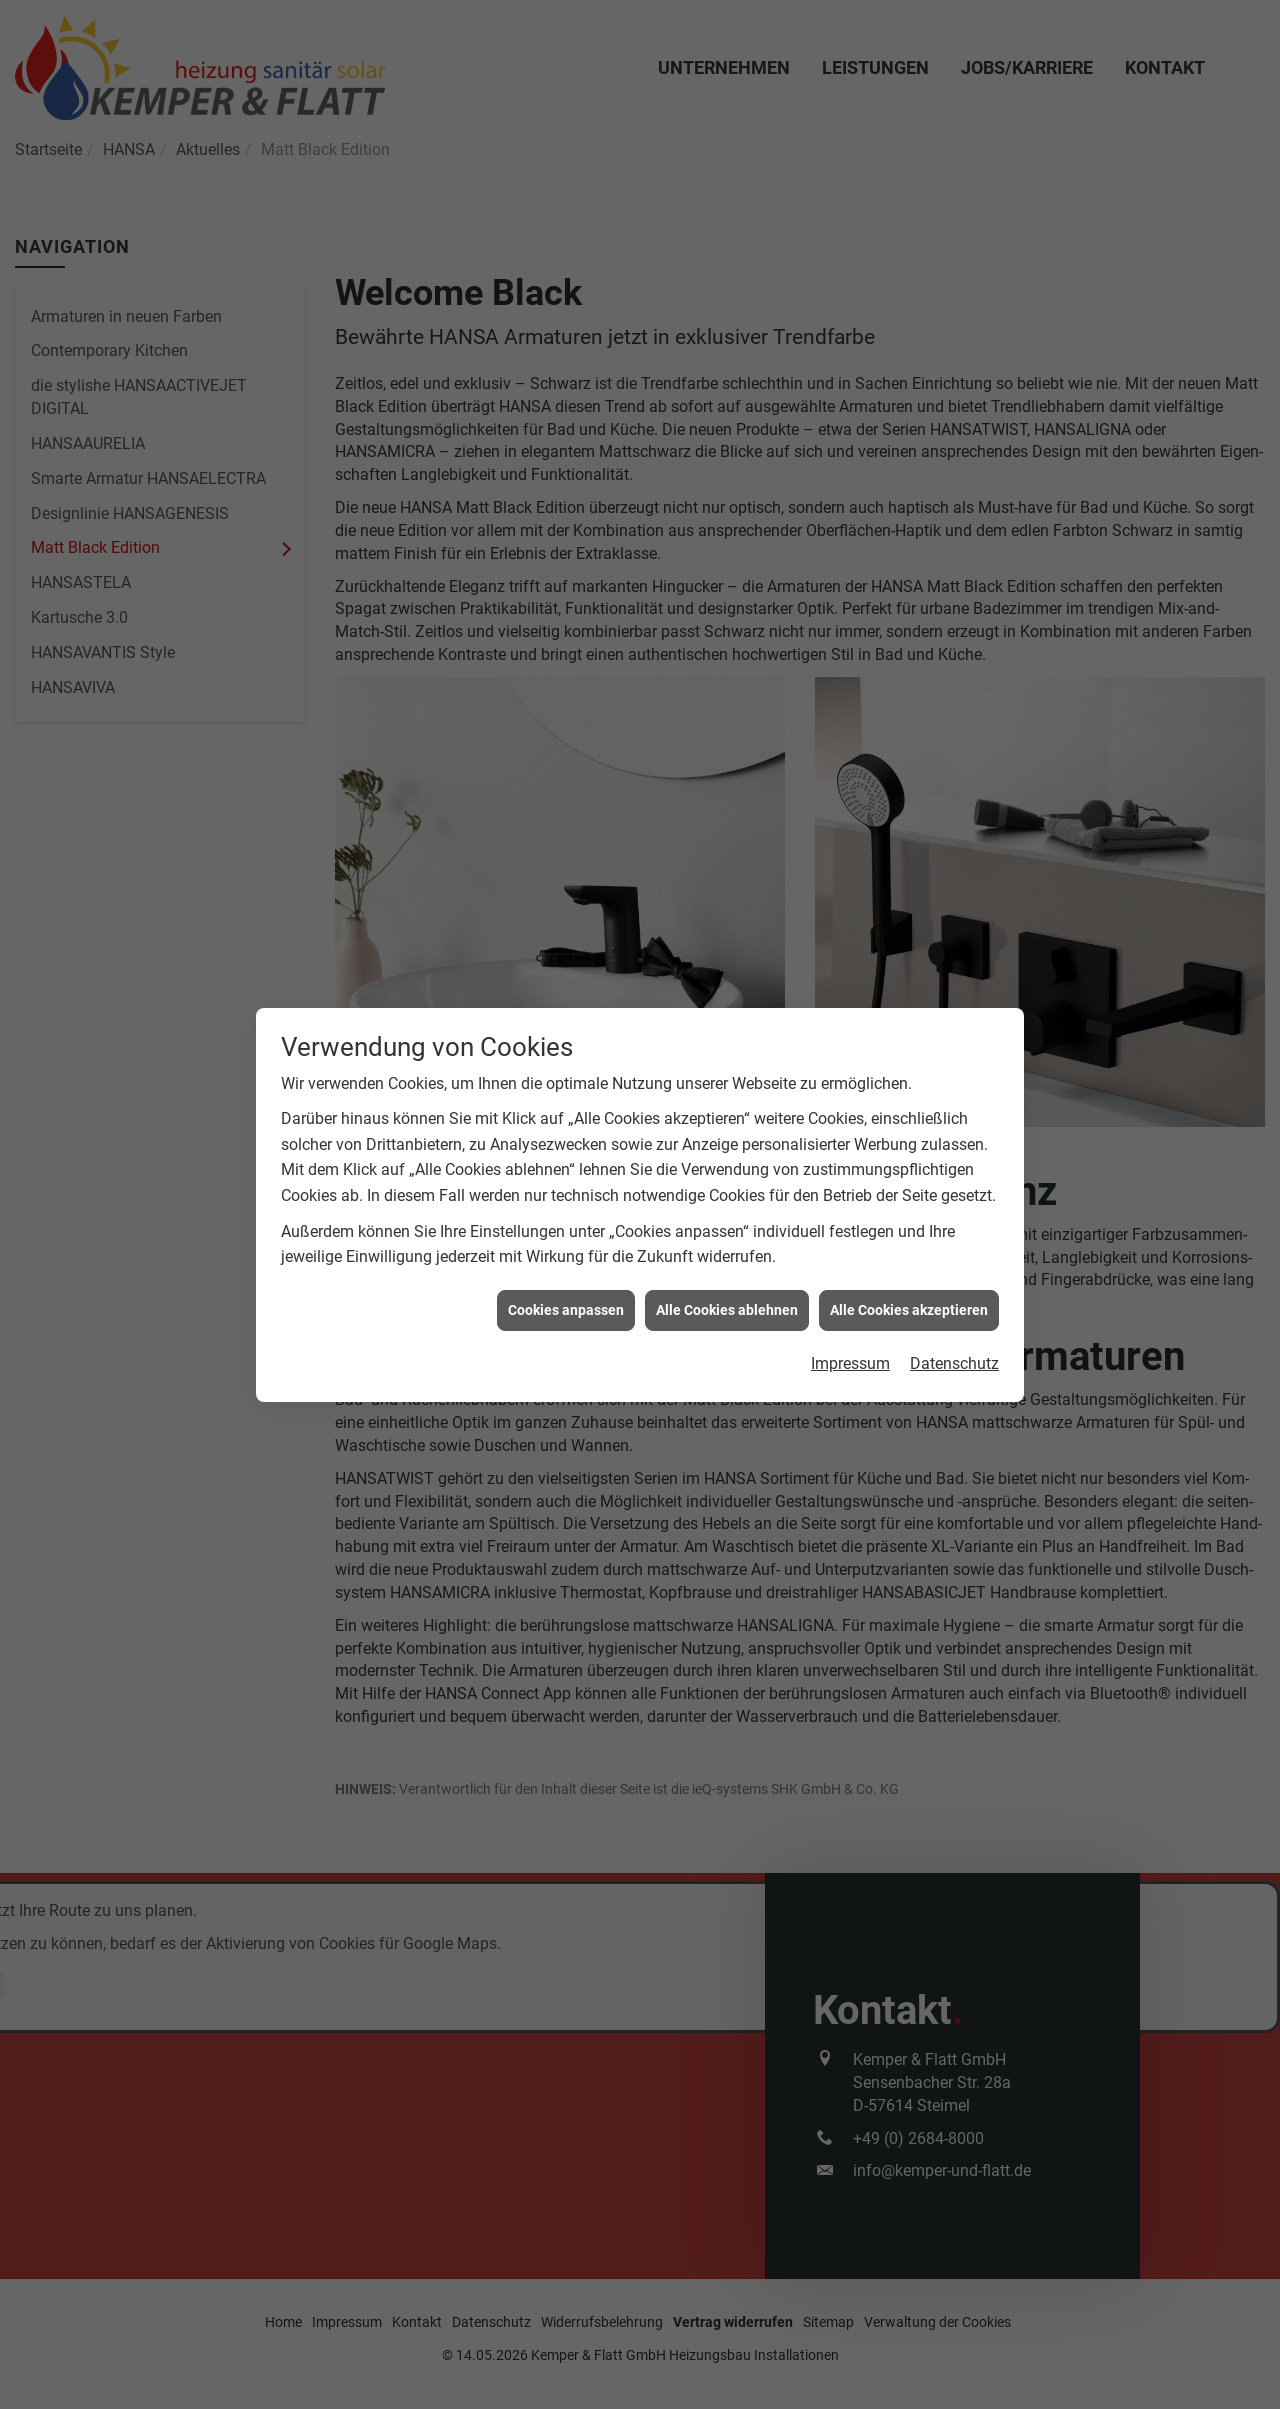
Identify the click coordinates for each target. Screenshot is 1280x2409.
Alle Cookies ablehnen (727, 1247)
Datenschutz (954, 1300)
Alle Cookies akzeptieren (909, 1247)
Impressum (850, 1300)
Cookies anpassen (566, 1247)
